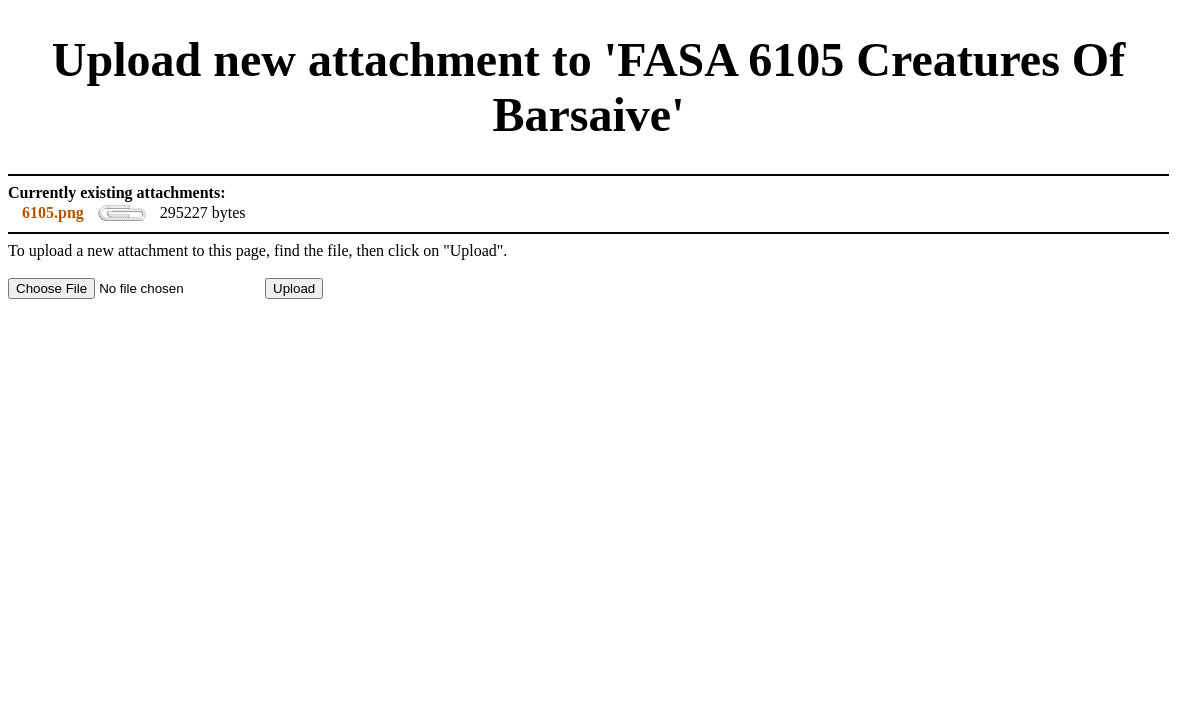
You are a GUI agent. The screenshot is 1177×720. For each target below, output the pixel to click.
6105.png (53, 212)
